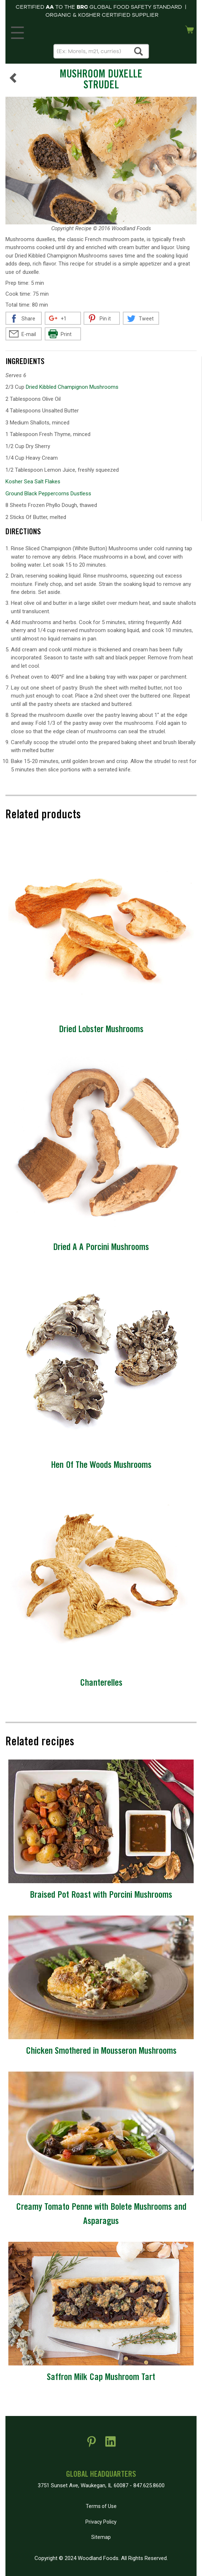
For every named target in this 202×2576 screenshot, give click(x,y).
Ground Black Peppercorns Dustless (48, 493)
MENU (16, 31)
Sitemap (101, 2537)
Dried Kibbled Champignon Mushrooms (72, 387)
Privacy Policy (101, 2522)
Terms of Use (101, 2506)
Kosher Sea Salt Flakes (32, 481)
